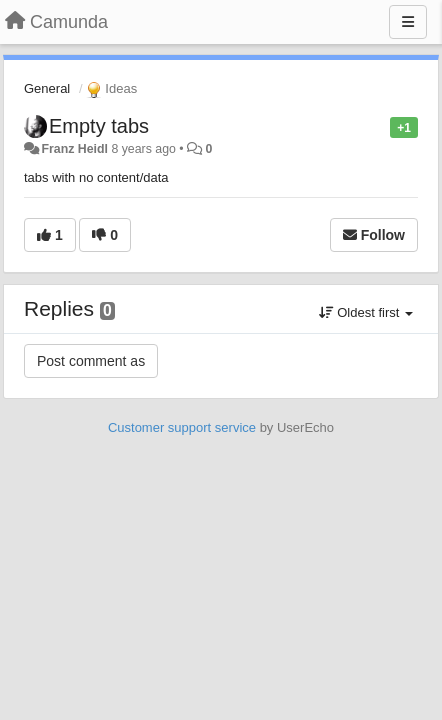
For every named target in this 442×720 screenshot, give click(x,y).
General (47, 88)
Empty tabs (99, 126)
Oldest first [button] (366, 312)
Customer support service (182, 427)
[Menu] (408, 22)
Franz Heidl (74, 149)
